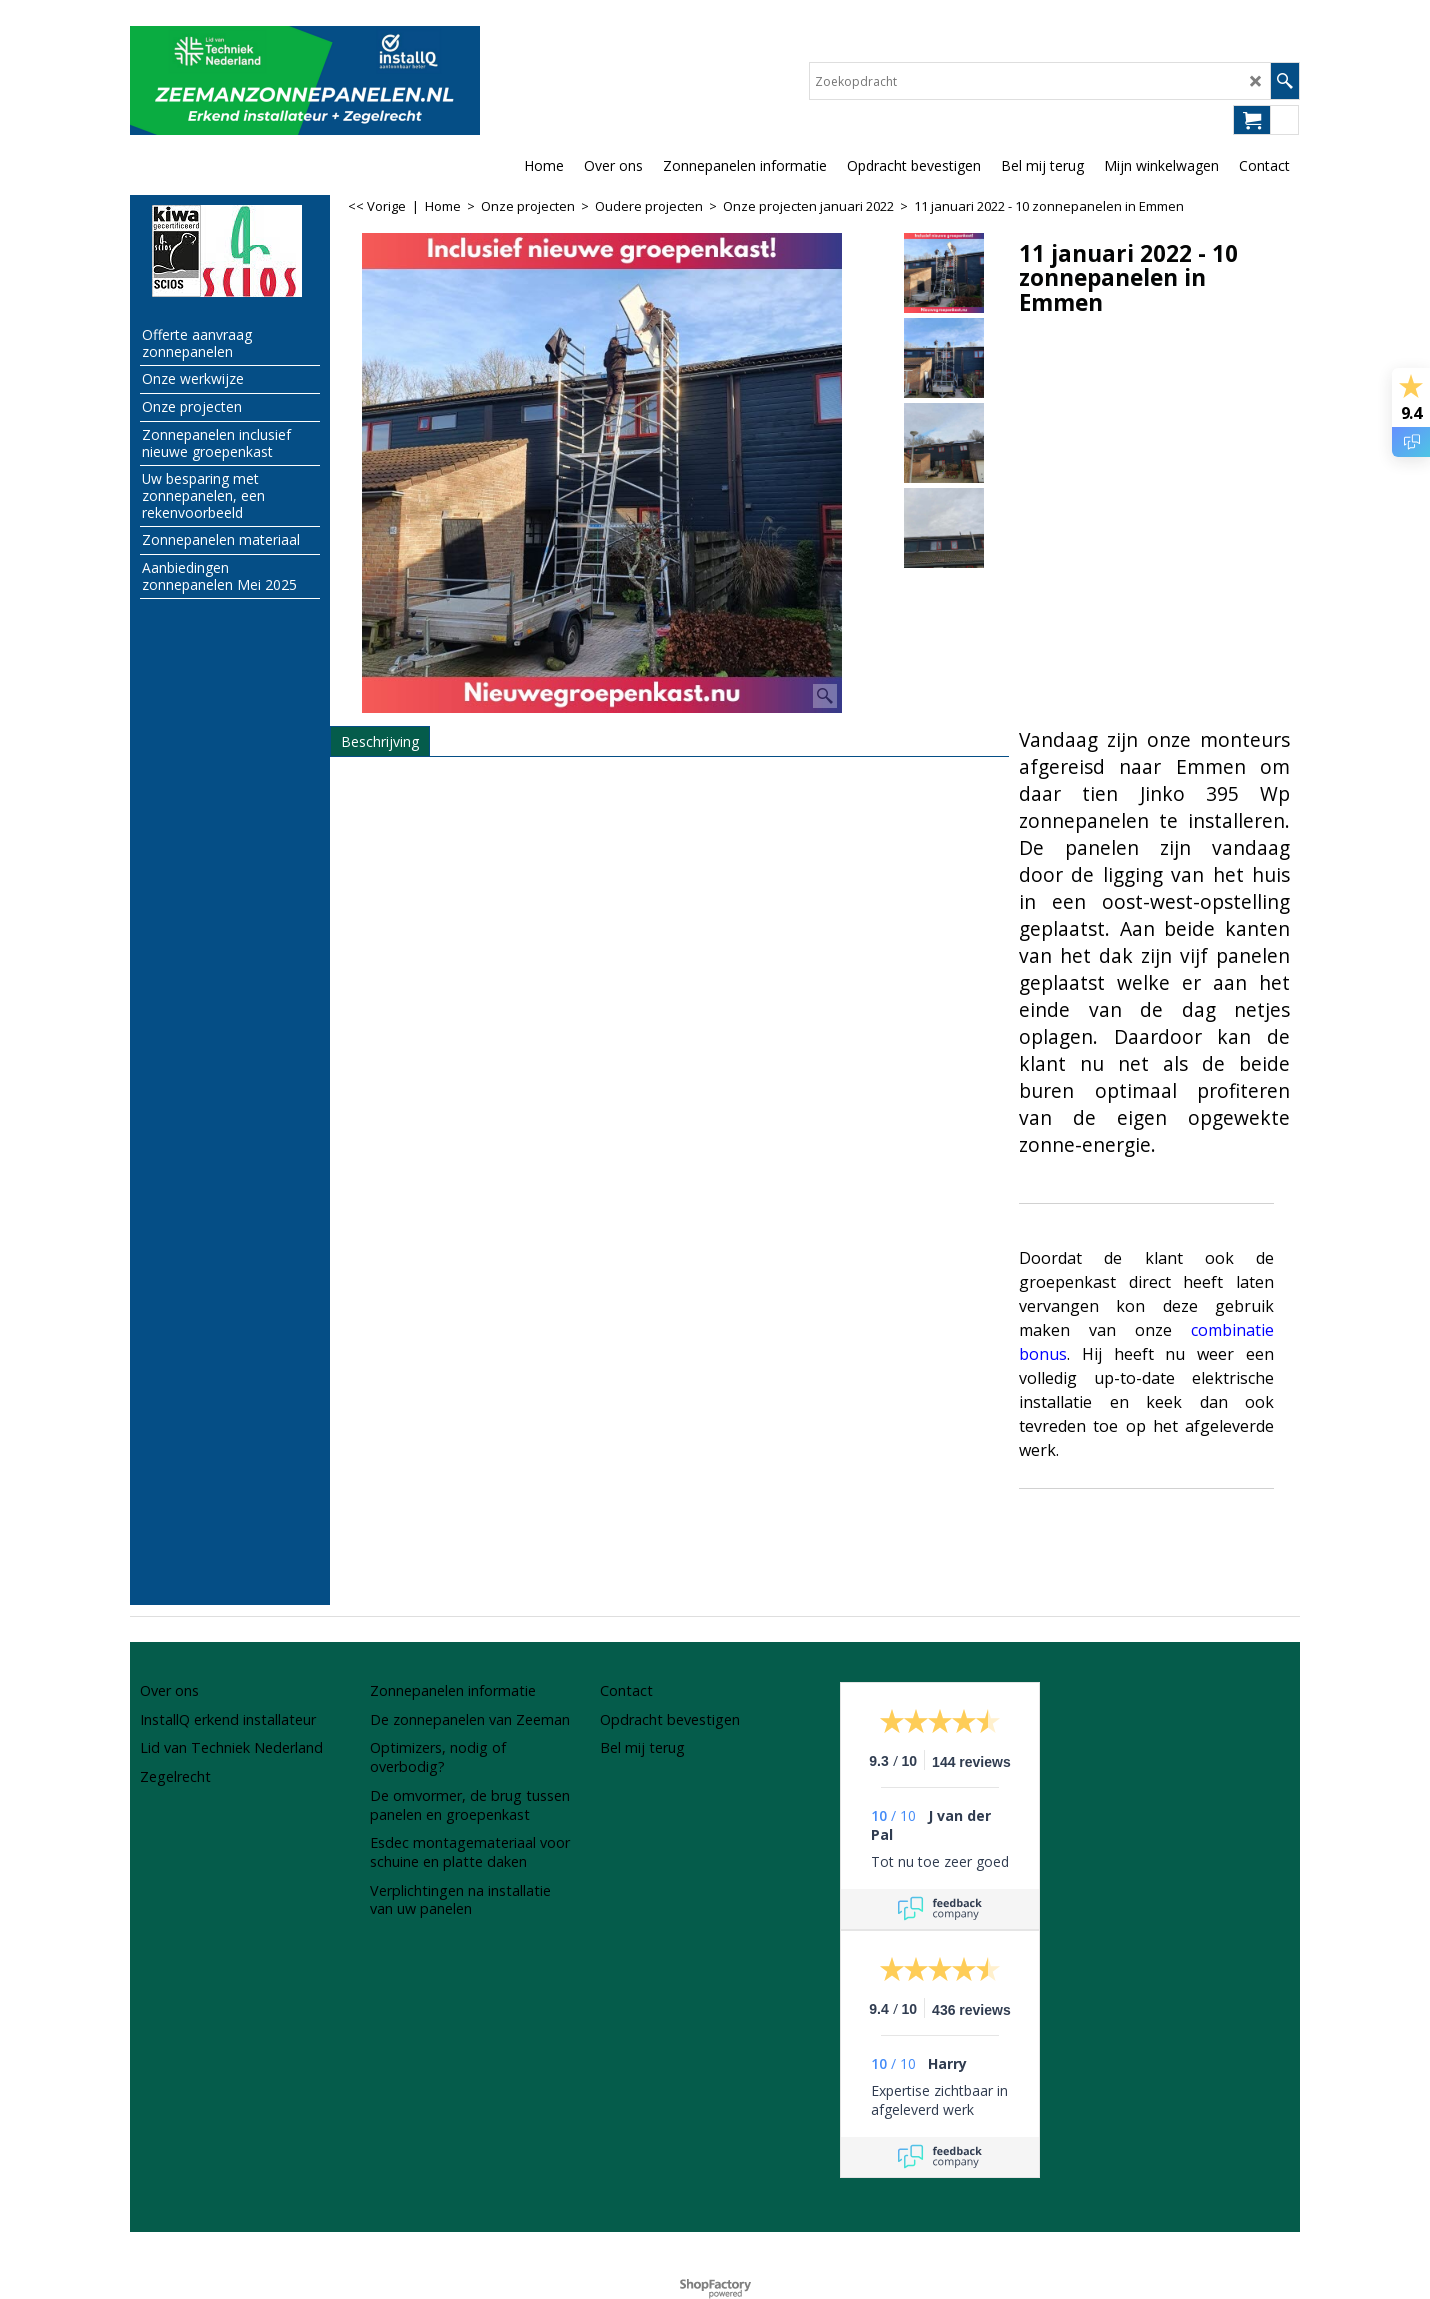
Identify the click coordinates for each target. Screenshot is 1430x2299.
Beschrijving (380, 741)
